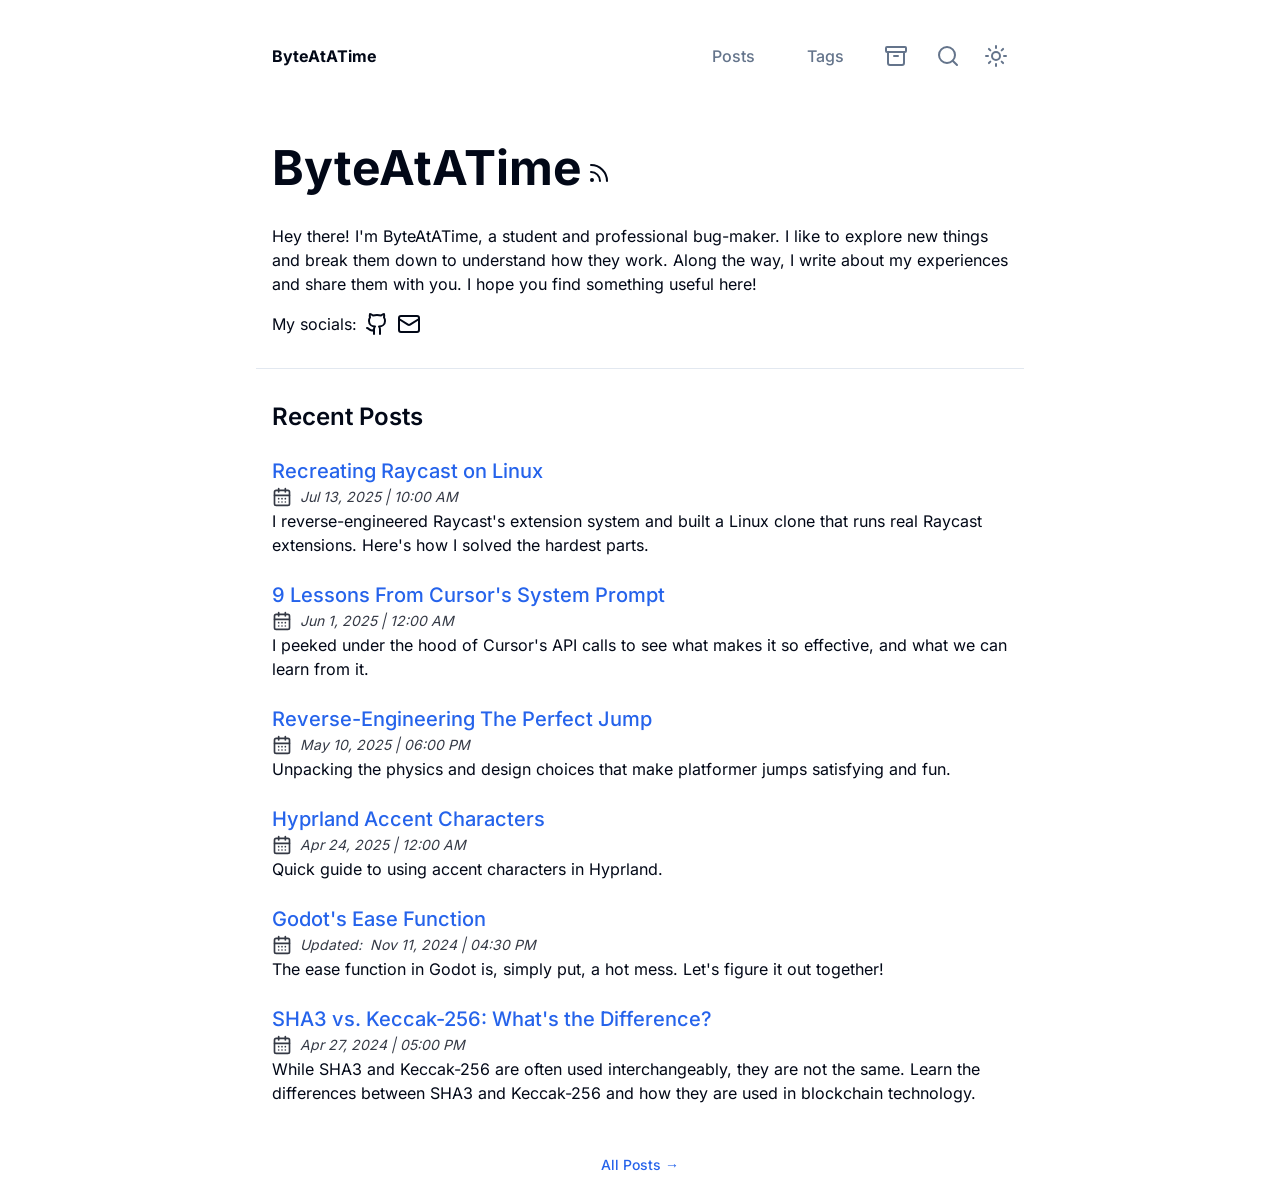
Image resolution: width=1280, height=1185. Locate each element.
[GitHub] (377, 324)
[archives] (896, 56)
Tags (825, 56)
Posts (733, 56)
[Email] (409, 324)
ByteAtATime (324, 56)
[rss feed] (599, 173)
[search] (948, 56)
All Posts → (640, 1164)
